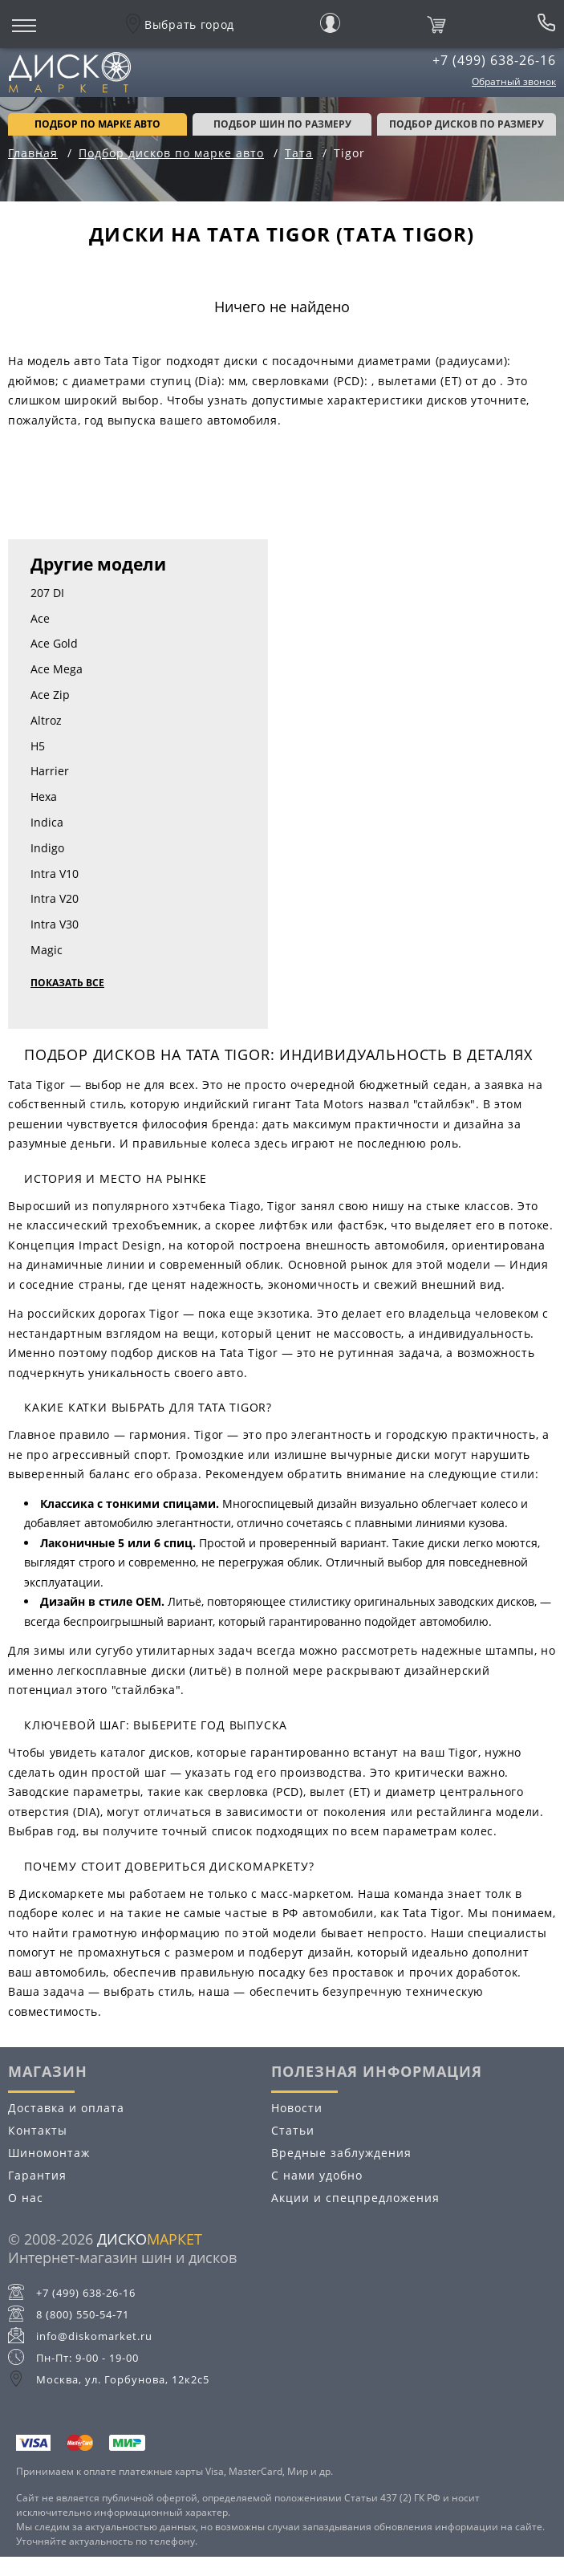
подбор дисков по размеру (466, 124)
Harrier (49, 770)
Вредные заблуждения (341, 2152)
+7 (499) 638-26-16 (494, 60)
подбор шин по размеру (282, 124)
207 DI (47, 592)
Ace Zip (50, 694)
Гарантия (37, 2175)
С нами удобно (317, 2175)
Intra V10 (54, 873)
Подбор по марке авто (97, 124)
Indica (46, 822)
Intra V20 (54, 898)
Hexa (43, 796)
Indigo (47, 847)
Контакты (37, 2130)
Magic (46, 949)
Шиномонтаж (49, 2152)
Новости (297, 2107)
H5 (37, 746)
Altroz (46, 720)
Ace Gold (54, 643)
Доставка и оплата (66, 2107)
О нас (25, 2197)
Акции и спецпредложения (355, 2197)
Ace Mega (56, 669)
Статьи (292, 2130)
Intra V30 (54, 924)
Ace (40, 618)
